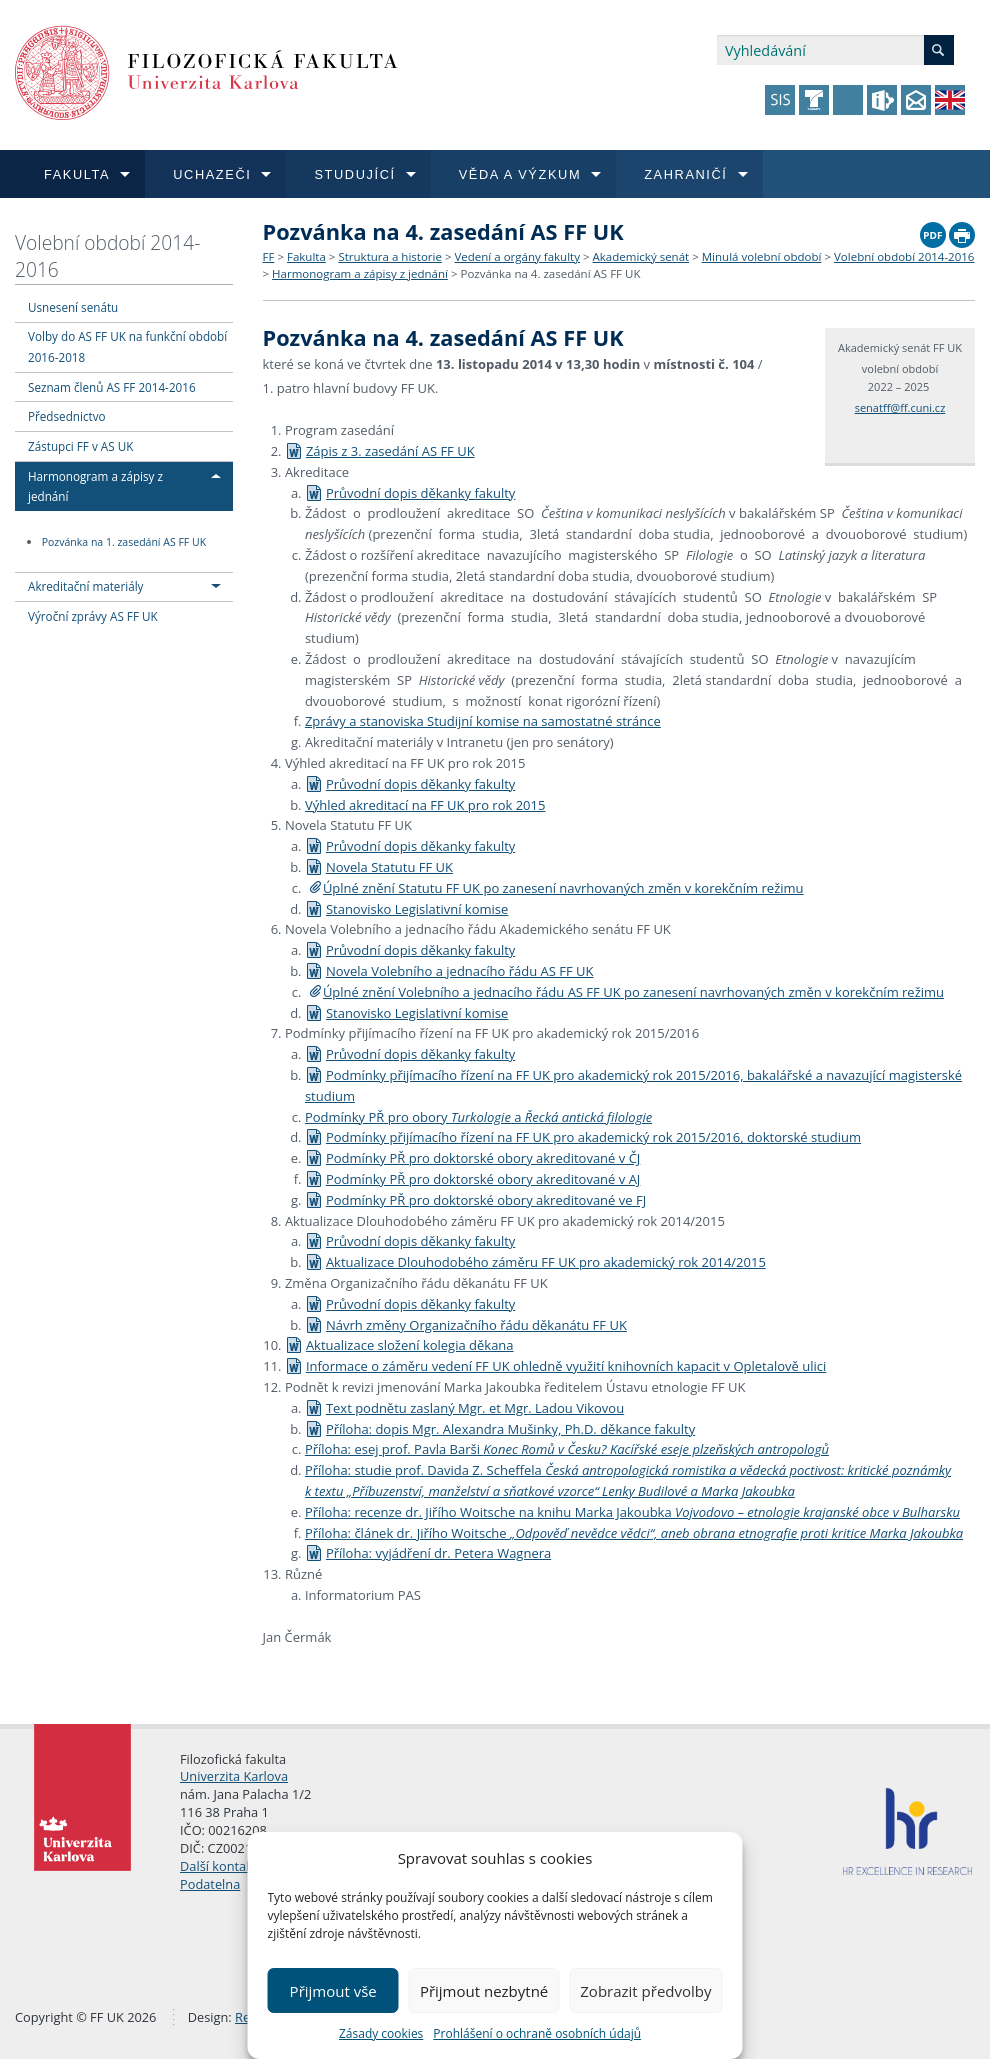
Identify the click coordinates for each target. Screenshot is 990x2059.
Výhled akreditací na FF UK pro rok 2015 (425, 805)
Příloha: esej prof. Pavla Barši (567, 1449)
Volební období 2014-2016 (107, 256)
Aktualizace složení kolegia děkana (399, 1345)
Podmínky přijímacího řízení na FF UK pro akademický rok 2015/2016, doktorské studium (583, 1137)
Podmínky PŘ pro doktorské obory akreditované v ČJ (472, 1158)
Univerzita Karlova (234, 1776)
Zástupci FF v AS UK (80, 446)
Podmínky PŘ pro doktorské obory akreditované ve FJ (475, 1200)
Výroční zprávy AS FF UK (93, 616)
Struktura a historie (389, 256)
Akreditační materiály (85, 586)
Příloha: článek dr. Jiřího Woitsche (634, 1533)
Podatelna (210, 1884)
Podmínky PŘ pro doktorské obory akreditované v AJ (472, 1179)
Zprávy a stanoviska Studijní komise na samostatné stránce (483, 721)
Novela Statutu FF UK (379, 867)
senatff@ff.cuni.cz (900, 407)
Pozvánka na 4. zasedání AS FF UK (550, 273)
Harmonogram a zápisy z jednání (360, 273)
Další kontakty (222, 1866)
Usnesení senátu (73, 307)
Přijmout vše (333, 1991)
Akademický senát (641, 256)
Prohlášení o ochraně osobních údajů (537, 2033)
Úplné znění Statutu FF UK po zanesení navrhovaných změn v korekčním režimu (563, 888)
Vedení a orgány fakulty (516, 256)
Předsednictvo (67, 416)
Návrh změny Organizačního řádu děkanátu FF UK (466, 1325)
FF (269, 256)
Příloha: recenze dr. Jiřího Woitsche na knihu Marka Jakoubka (632, 1512)
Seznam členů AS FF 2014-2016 (112, 387)
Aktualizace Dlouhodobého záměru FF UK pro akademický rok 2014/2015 (535, 1262)
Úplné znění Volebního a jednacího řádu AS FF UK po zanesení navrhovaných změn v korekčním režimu (633, 992)
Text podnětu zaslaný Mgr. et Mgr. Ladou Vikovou (464, 1408)
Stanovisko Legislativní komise (406, 909)
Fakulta (306, 256)
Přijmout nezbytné (484, 1991)
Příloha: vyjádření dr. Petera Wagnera (428, 1553)
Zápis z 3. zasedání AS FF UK (380, 451)
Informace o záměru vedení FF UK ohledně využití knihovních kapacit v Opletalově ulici (555, 1366)
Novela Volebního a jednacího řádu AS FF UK (449, 971)
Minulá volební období (762, 256)
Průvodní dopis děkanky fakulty (410, 493)
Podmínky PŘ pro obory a (478, 1117)
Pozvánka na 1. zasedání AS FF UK (124, 542)
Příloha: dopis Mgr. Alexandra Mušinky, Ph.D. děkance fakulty (500, 1429)
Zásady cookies (381, 2033)
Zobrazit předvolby (645, 1991)
